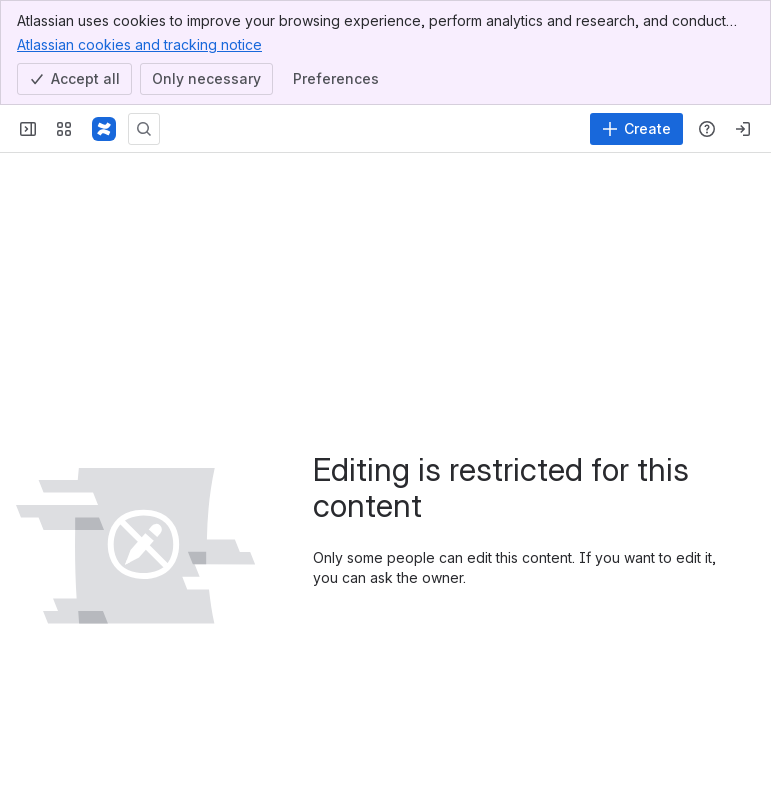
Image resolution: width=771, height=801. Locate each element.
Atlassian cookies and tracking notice (139, 44)
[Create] (636, 129)
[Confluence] (104, 129)
